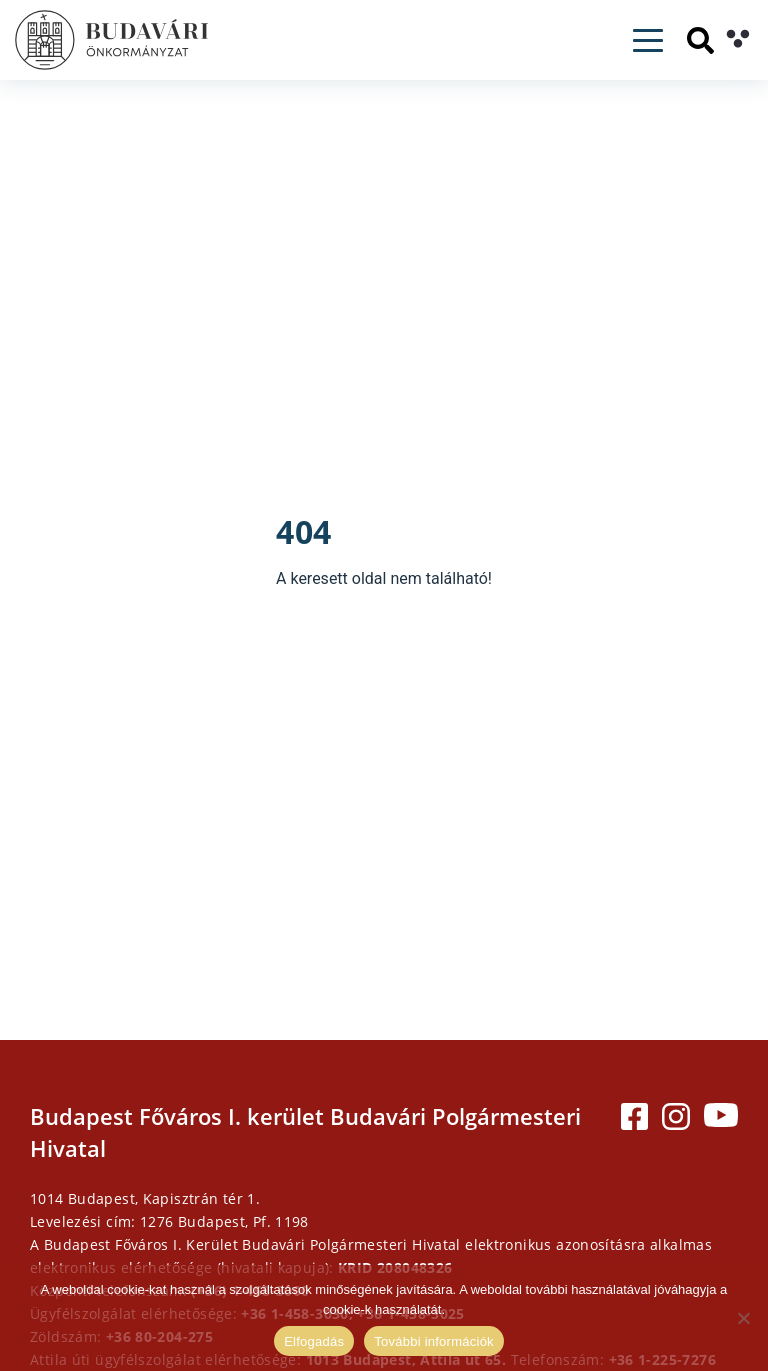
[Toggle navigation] (648, 40)
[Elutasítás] (743, 1318)
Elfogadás (314, 1341)
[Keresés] (700, 40)
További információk (434, 1341)
